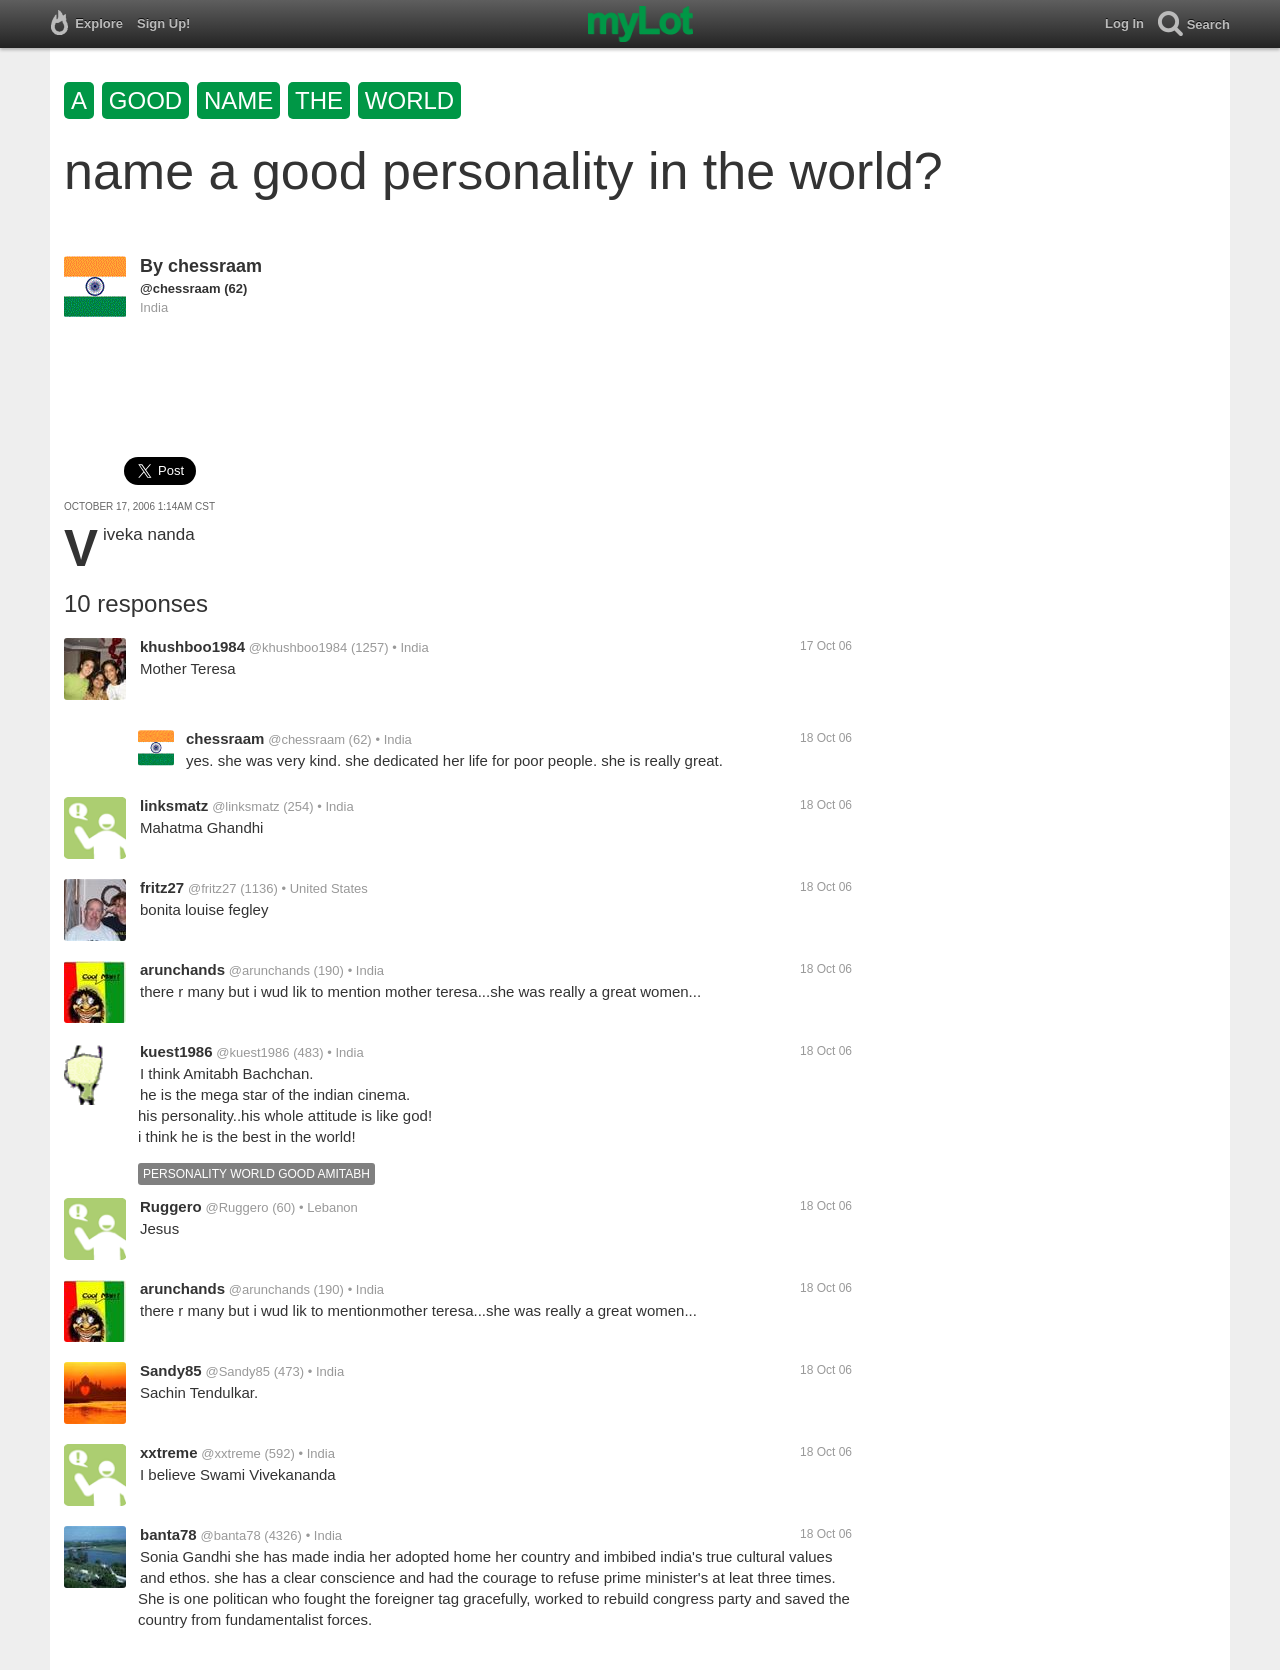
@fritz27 (212, 888)
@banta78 (230, 1535)
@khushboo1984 (298, 647)
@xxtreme (230, 1453)
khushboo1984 (192, 646)
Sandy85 (171, 1370)
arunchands (182, 969)
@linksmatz (245, 806)
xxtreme (169, 1452)
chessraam (215, 266)
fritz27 (162, 887)
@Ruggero (236, 1207)
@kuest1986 (252, 1052)
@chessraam (180, 288)
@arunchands (269, 970)
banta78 (168, 1534)
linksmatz (174, 805)
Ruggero (171, 1206)
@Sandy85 (237, 1371)
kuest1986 (176, 1051)
